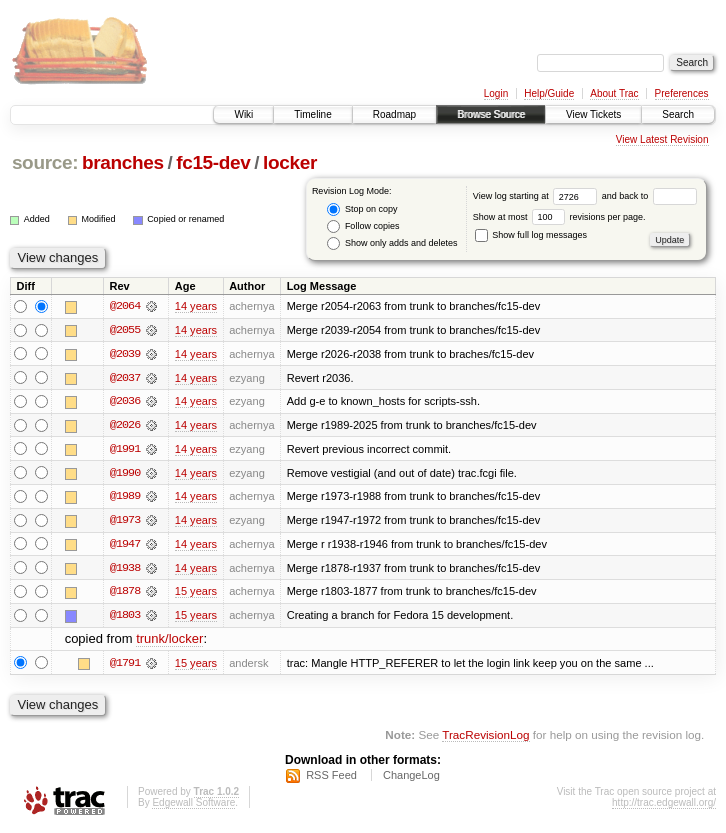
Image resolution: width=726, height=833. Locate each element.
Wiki (243, 114)
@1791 (125, 666)
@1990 (125, 474)
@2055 (125, 330)
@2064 (125, 306)
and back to (649, 196)
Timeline (312, 114)
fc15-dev (213, 162)
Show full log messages (531, 235)
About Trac (614, 93)
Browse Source (491, 114)
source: (45, 162)
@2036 (125, 402)
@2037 (125, 378)
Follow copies (363, 226)
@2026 (125, 426)
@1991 (125, 450)
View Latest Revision (662, 139)
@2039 (125, 354)
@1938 (125, 570)
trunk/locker (169, 642)
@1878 (125, 594)
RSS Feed (331, 779)
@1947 (125, 546)
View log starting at (537, 196)
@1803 (125, 618)
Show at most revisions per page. (559, 217)
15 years (196, 594)
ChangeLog (411, 779)
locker (290, 162)
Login (496, 93)
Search (678, 114)
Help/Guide (549, 93)
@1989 (125, 498)
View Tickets (593, 114)
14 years (196, 306)
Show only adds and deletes (392, 243)
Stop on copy (362, 209)
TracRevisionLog (485, 738)
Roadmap (394, 114)
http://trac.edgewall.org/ (664, 806)
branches (123, 162)
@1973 (125, 522)
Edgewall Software (193, 806)
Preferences (682, 93)
